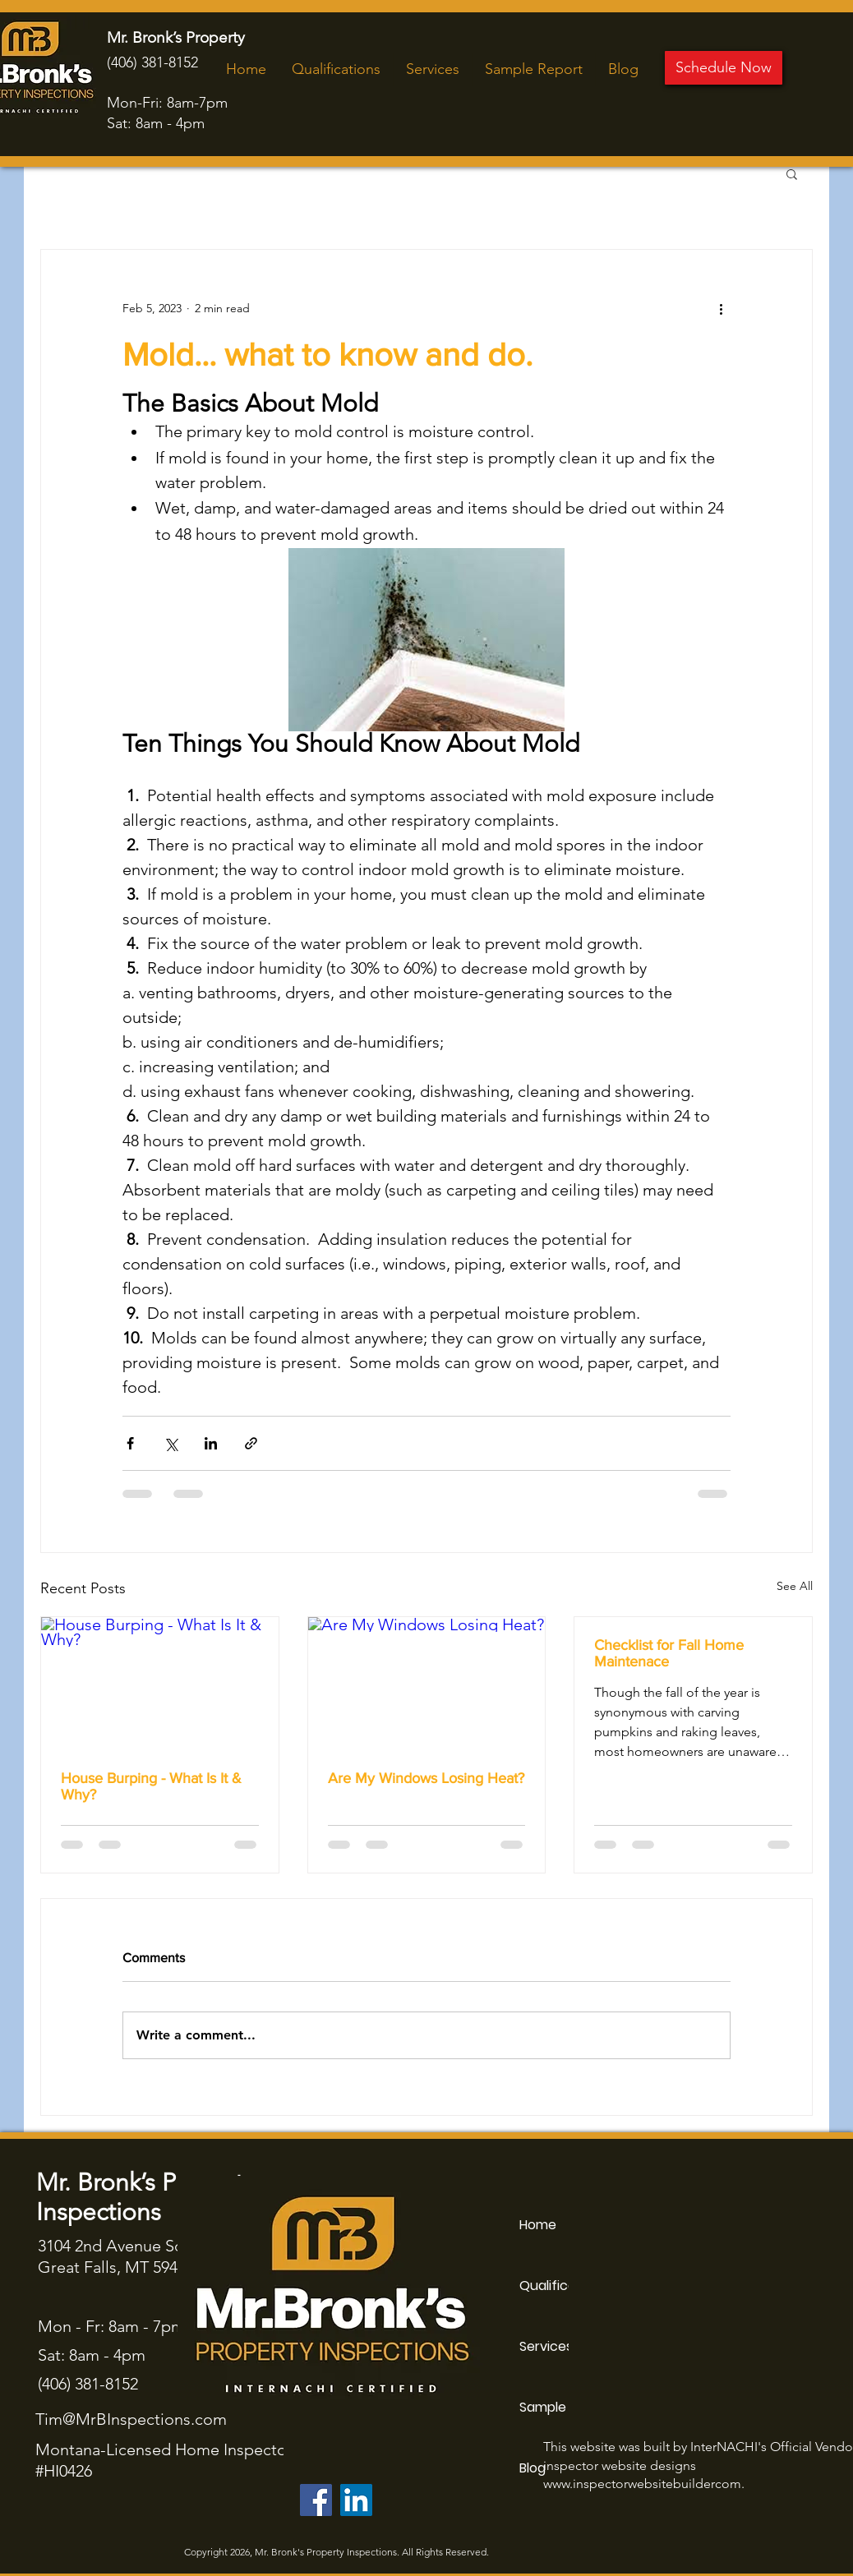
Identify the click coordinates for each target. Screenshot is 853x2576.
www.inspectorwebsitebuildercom (642, 2483)
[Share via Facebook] (130, 1443)
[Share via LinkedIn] (211, 1443)
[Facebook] (316, 2500)
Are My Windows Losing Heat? (426, 1778)
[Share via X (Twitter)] (170, 1443)
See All (795, 1585)
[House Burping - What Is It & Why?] (160, 1683)
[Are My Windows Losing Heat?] (427, 1683)
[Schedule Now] (723, 68)
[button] (792, 173)
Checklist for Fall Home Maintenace (669, 1653)
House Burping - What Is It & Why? (151, 1786)
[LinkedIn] (356, 2500)
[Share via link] (251, 1443)
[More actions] (721, 309)
